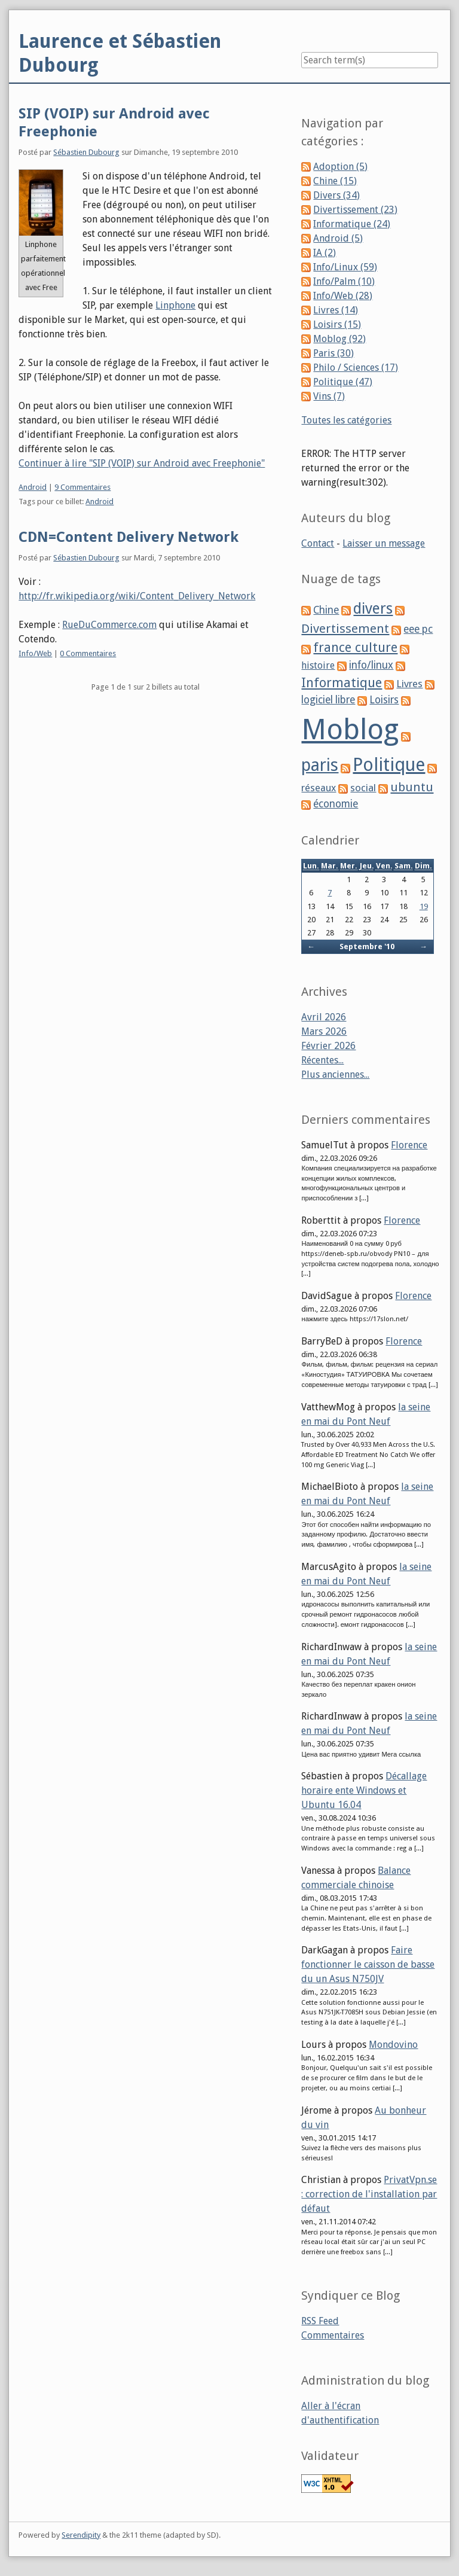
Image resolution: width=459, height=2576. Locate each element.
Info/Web (35, 653)
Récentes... (322, 1060)
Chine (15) (335, 181)
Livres (409, 684)
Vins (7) (329, 396)
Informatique (341, 682)
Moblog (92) (339, 339)
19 (424, 906)
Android (33, 487)
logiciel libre (328, 700)
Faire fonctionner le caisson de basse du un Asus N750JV (367, 1964)
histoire (318, 665)
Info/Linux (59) (345, 267)
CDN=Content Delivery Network (128, 537)
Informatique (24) (351, 224)
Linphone (175, 305)
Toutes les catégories (346, 420)
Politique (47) (342, 382)
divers (373, 608)
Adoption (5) (340, 166)
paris (319, 765)
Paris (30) (333, 353)
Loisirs (384, 700)
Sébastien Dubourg (86, 152)
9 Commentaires (82, 487)
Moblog (350, 729)
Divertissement (345, 628)
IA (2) (324, 252)
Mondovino (393, 2044)
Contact (317, 543)
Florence (409, 1145)
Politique (389, 764)
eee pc (418, 629)
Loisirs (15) (337, 324)
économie (335, 804)
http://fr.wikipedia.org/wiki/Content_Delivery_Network (137, 596)
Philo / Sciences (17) (355, 367)
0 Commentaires (88, 653)
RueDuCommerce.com (109, 624)
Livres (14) (335, 310)
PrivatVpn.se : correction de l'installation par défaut (369, 2194)
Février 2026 (328, 1045)
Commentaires (332, 2335)
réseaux (318, 788)
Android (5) (338, 238)
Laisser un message (383, 543)
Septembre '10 (366, 946)
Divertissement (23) (355, 209)
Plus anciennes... (335, 1074)
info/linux (371, 665)
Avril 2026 (323, 1017)
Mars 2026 (324, 1031)
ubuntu (411, 787)
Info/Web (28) (342, 295)
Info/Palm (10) (344, 281)
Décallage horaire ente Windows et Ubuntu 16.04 (364, 1790)
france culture (355, 647)
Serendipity (81, 2535)
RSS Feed (320, 2321)
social (363, 788)
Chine (326, 610)
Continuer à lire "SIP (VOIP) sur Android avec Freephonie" (142, 463)
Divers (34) (336, 195)
